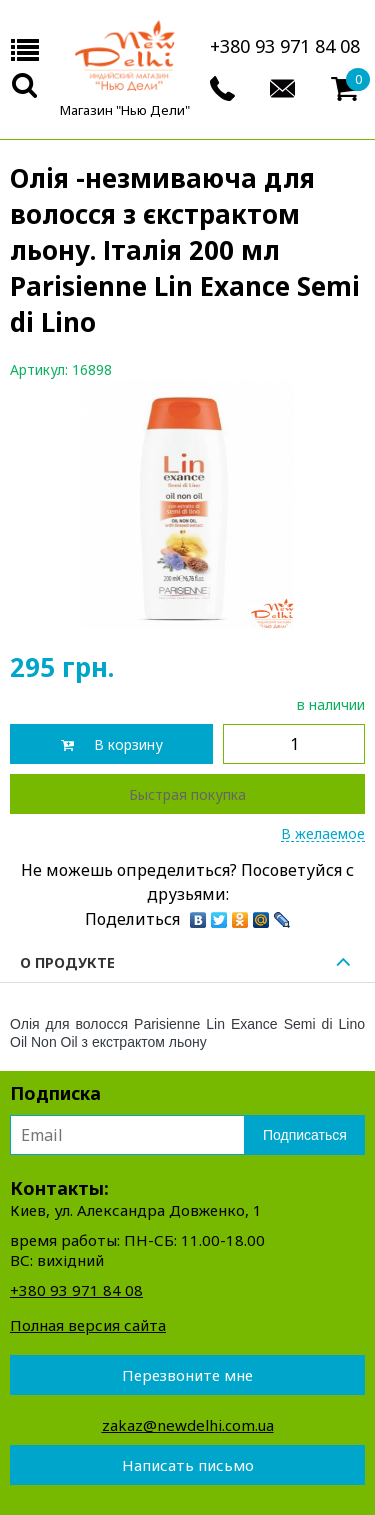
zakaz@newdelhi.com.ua (188, 1425)
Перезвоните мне (187, 1375)
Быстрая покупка (187, 794)
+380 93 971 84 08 (285, 46)
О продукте (187, 963)
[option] (187, 504)
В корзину (128, 744)
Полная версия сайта (88, 1325)
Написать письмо (188, 1465)
